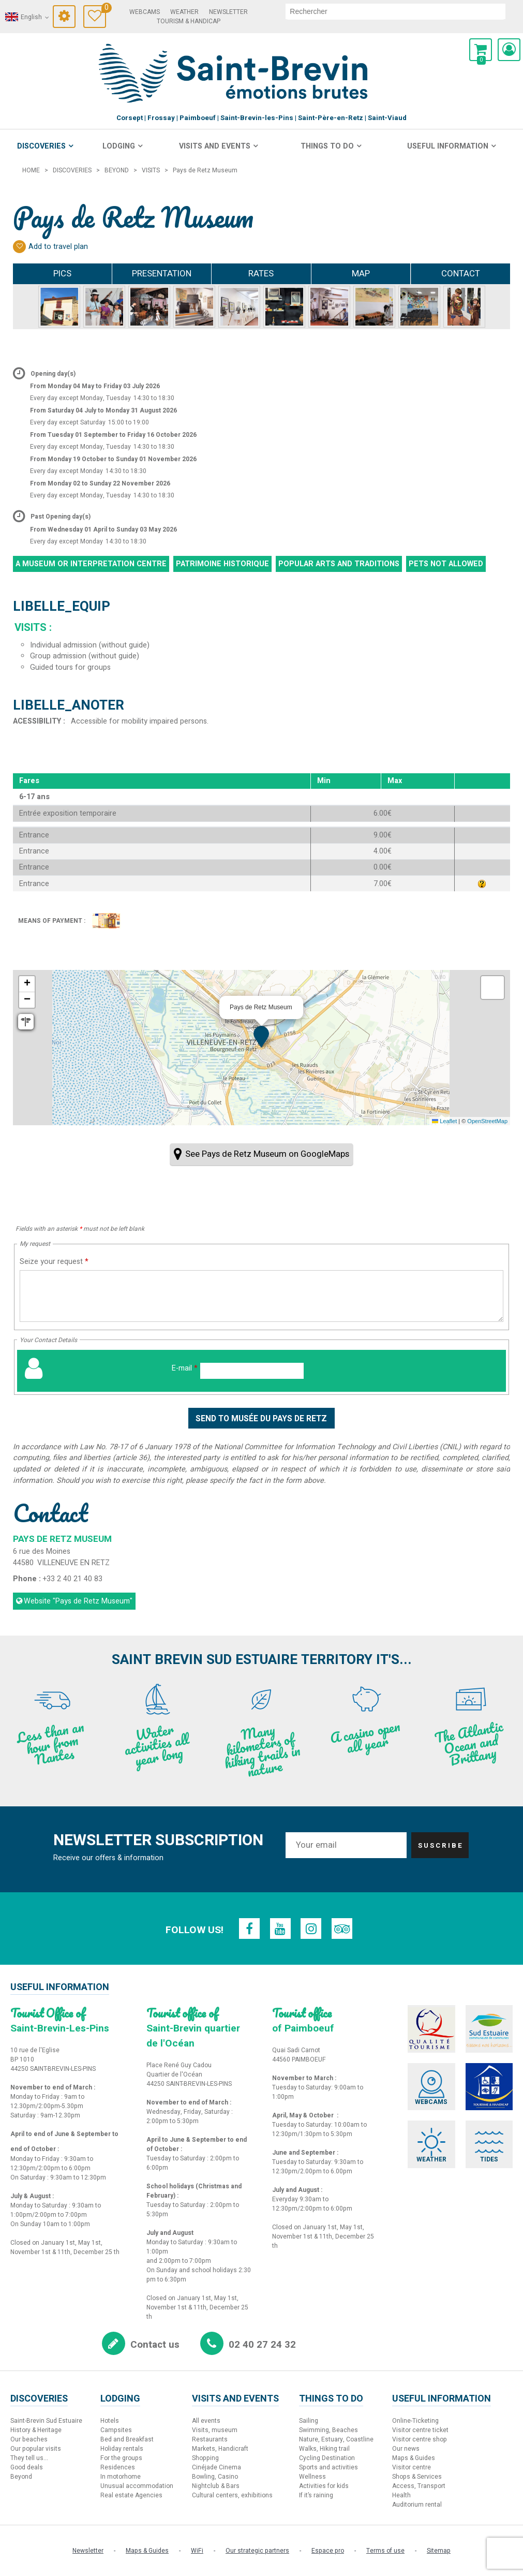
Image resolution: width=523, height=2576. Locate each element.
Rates (261, 273)
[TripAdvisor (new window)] (342, 1928)
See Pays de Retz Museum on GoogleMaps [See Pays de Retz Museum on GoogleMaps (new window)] (267, 1153)
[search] (395, 11)
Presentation (161, 273)
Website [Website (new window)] (78, 1601)
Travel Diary (104, 9)
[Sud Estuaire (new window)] (489, 2028)
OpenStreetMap (487, 1121)
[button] (480, 49)
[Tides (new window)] (489, 2144)
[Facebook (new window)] (249, 1928)
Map (361, 273)
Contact (460, 273)
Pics (62, 273)
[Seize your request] (261, 1296)
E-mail (185, 1368)
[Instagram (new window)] (311, 1928)
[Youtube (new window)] (280, 1928)
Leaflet (444, 1121)
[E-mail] (252, 1371)
